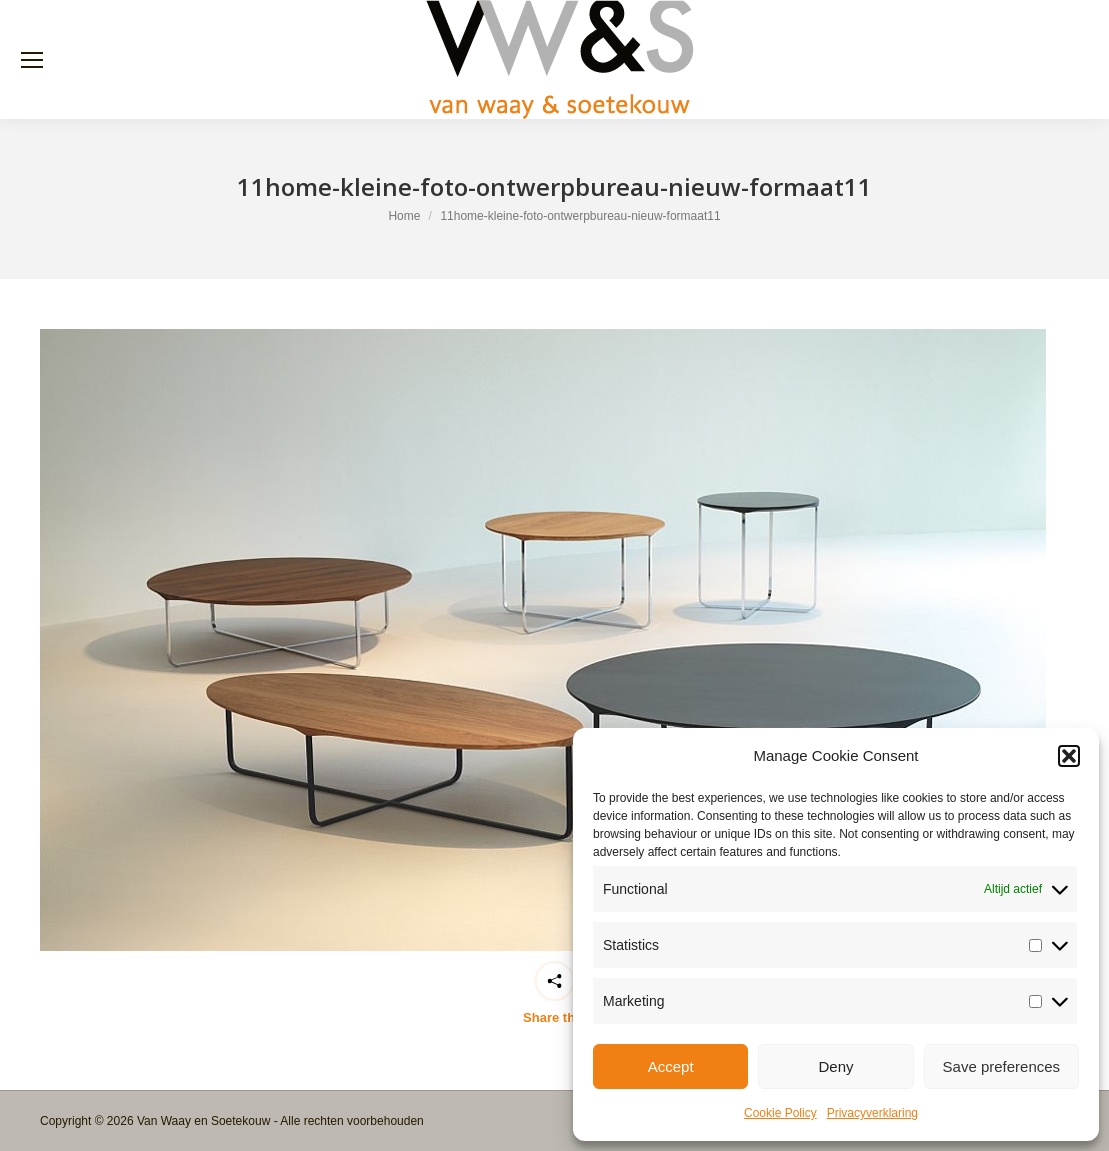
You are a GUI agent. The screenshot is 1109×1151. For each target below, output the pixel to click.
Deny (835, 1066)
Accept (671, 1066)
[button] (1069, 756)
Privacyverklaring (872, 1113)
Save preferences (1002, 1066)
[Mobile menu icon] (32, 60)
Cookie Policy (780, 1113)
